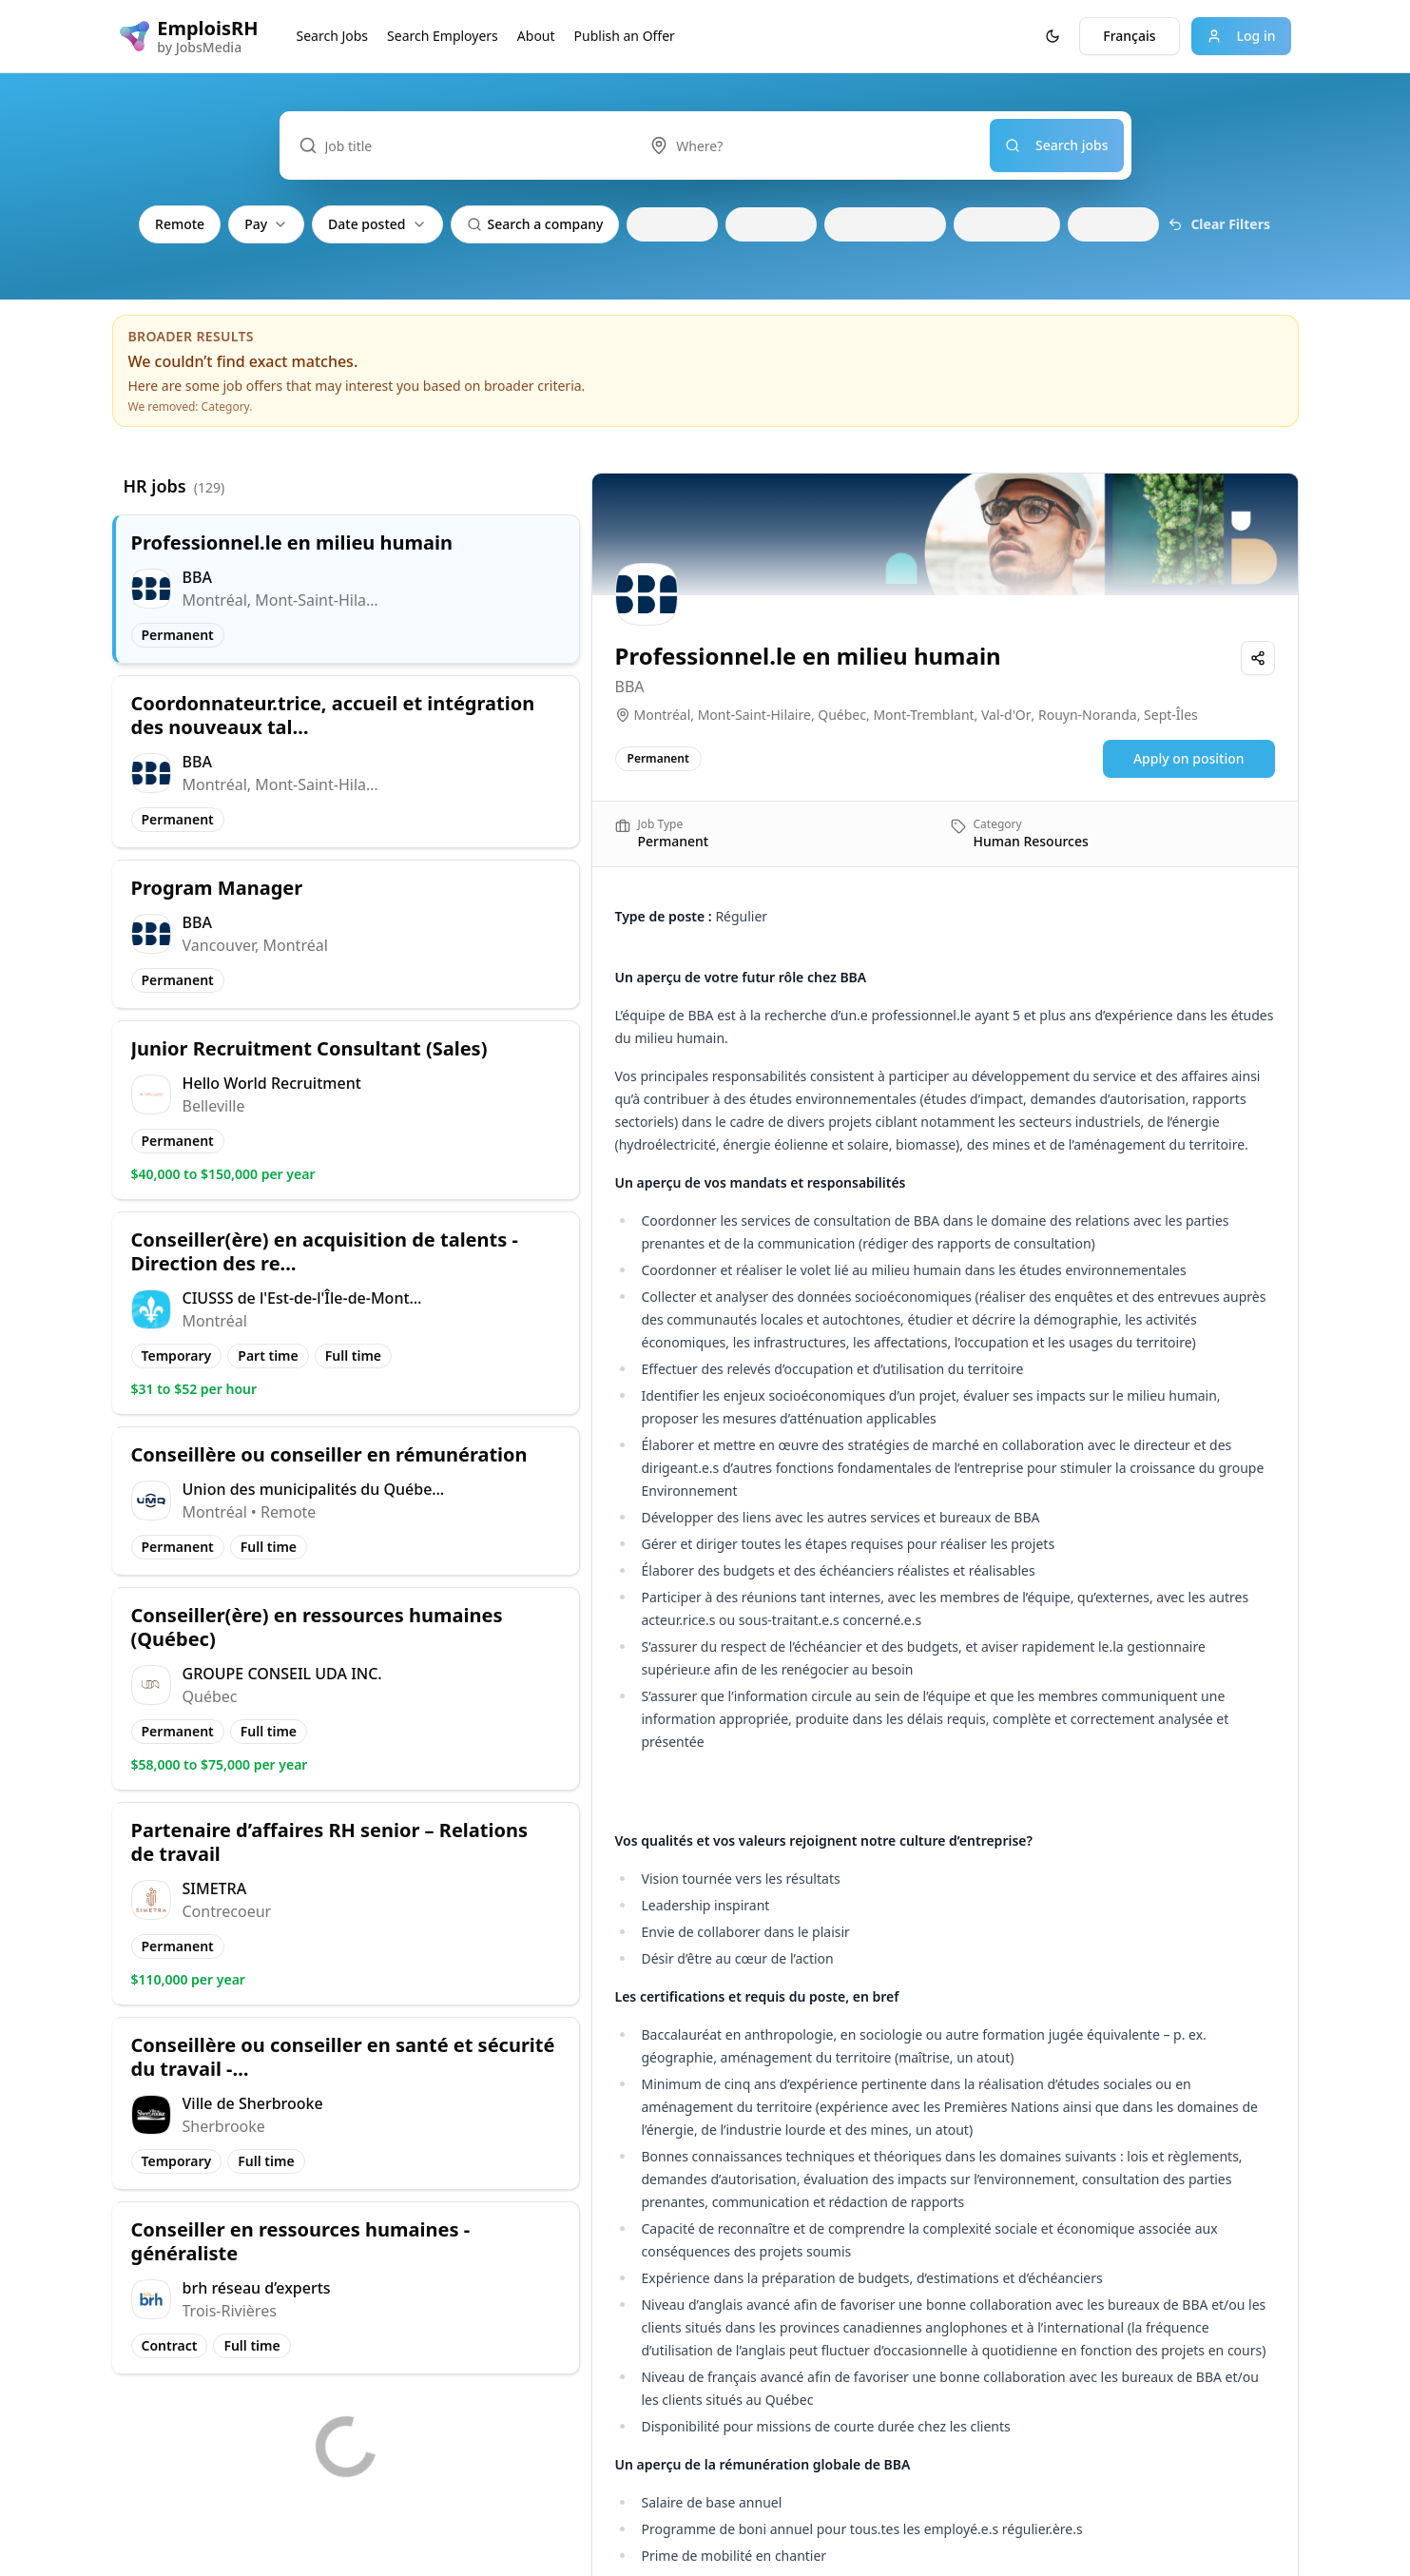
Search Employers (442, 36)
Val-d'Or (1006, 715)
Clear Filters (1219, 224)
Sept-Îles (1171, 715)
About (536, 36)
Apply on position (1189, 758)
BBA (630, 686)
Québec (842, 715)
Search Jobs (333, 36)
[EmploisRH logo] (189, 36)
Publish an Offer (624, 36)
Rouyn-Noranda (1087, 715)
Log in (1241, 36)
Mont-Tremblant (923, 715)
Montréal (662, 715)
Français (1129, 36)
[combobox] (810, 145)
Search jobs (1057, 145)
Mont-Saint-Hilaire (754, 715)
